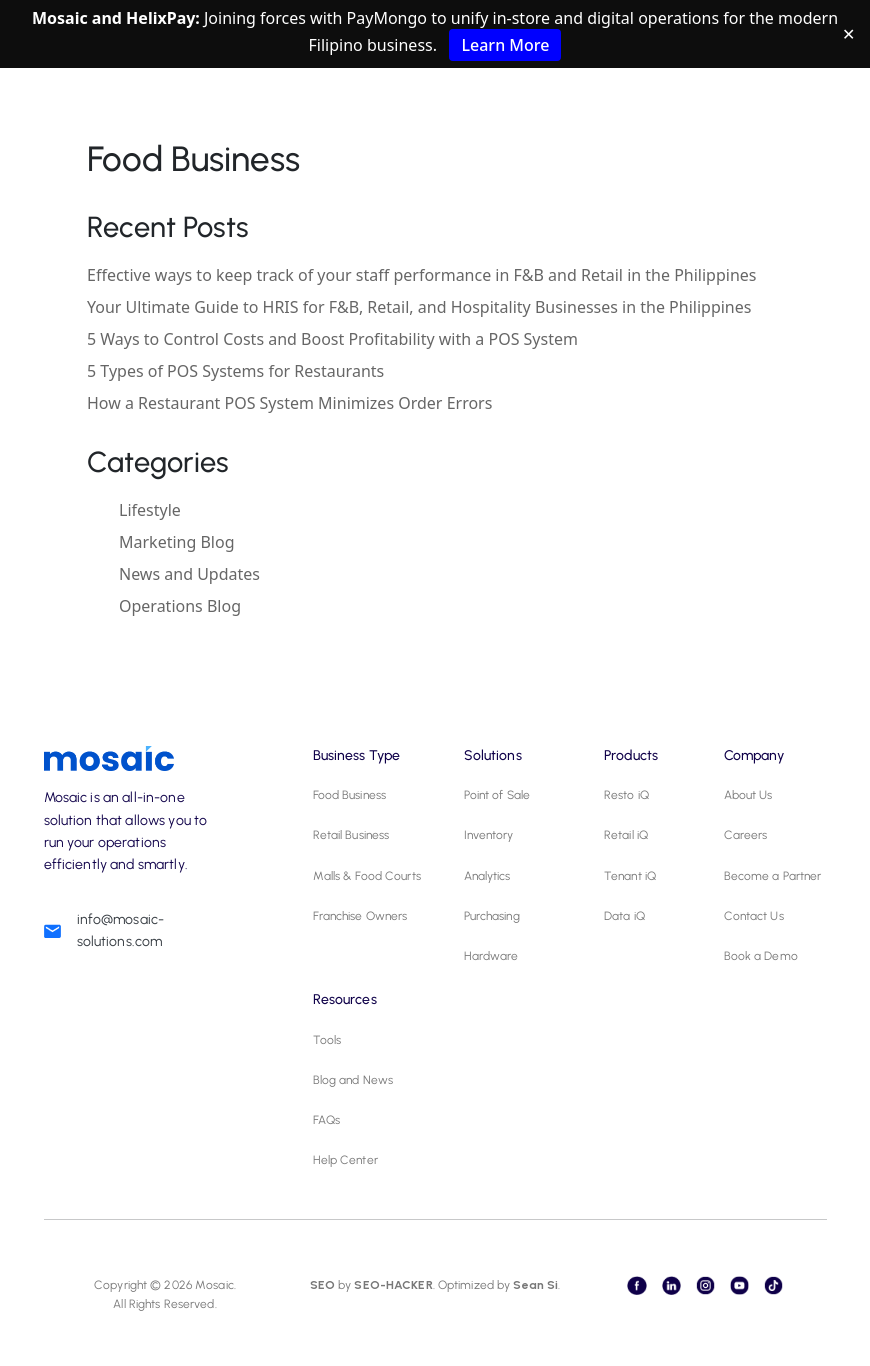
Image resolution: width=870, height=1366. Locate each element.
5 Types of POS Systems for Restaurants (235, 371)
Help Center (345, 1160)
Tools (327, 1040)
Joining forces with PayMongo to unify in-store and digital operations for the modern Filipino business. (435, 34)
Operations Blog (180, 606)
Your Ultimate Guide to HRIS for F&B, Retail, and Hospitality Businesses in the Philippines (419, 307)
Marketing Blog (177, 542)
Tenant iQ (630, 876)
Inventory (489, 835)
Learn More (505, 45)
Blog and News (353, 1080)
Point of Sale (497, 795)
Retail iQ (626, 835)
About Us (748, 795)
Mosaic (213, 1285)
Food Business (350, 795)
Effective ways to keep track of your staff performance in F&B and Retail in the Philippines (422, 275)
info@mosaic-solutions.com (121, 930)
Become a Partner (773, 876)
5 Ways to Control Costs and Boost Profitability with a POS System (332, 339)
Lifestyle (150, 510)
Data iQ (624, 916)
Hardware (491, 956)
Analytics (487, 876)
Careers (746, 835)
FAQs (326, 1120)
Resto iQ (626, 795)
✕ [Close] (848, 34)
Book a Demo (761, 956)
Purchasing (492, 916)
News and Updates (189, 574)
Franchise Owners (360, 916)
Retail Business (351, 835)
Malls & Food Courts (367, 876)
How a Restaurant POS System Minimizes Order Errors (289, 403)
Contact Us (754, 916)
